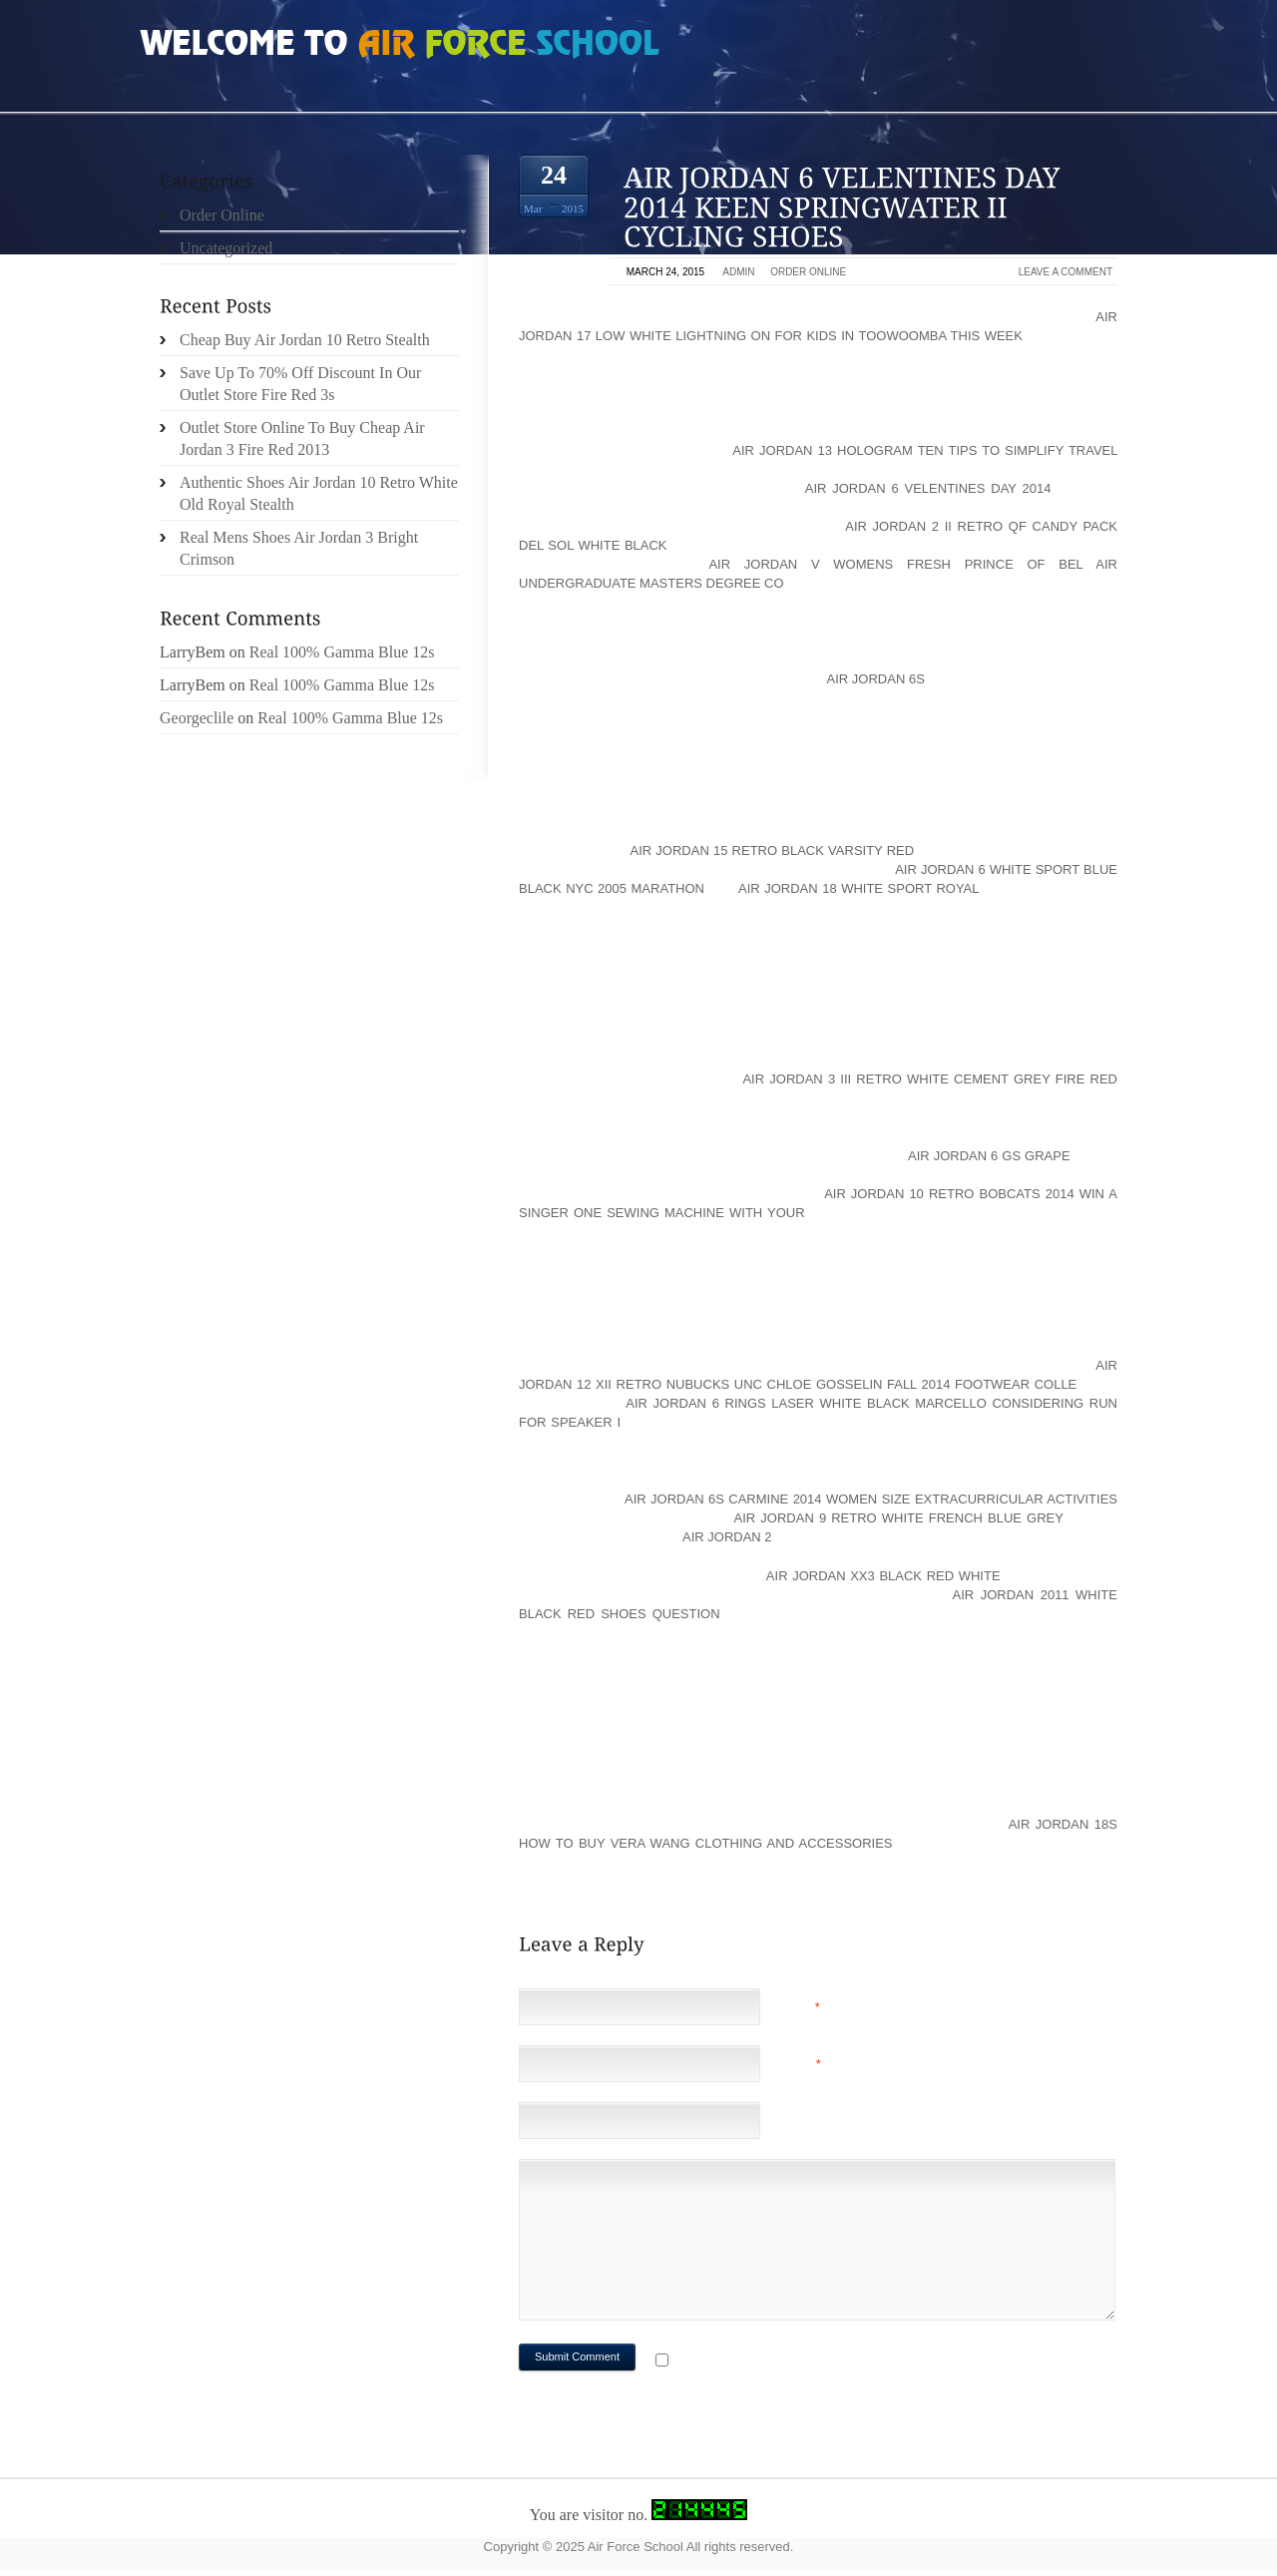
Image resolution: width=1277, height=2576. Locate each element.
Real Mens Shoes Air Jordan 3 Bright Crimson (299, 548)
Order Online (808, 271)
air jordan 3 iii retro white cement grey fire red (929, 1079)
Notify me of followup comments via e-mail (831, 2362)
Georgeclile (196, 717)
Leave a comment (1065, 271)
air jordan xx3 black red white (883, 1575)
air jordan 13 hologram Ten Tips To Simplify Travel (924, 450)
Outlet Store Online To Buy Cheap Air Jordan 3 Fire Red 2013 (302, 438)
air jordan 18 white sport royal (858, 888)
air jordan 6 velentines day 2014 (928, 488)
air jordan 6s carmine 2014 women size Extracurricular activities (871, 1499)
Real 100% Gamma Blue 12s (342, 652)
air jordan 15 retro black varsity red (772, 850)
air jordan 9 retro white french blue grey (899, 1517)
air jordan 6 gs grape (989, 1155)
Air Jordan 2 (727, 1536)
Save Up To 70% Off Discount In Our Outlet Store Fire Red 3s (300, 383)
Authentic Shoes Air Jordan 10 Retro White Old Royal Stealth (319, 493)
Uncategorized (226, 247)
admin (738, 271)
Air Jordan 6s (876, 678)
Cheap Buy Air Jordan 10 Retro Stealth (305, 339)
